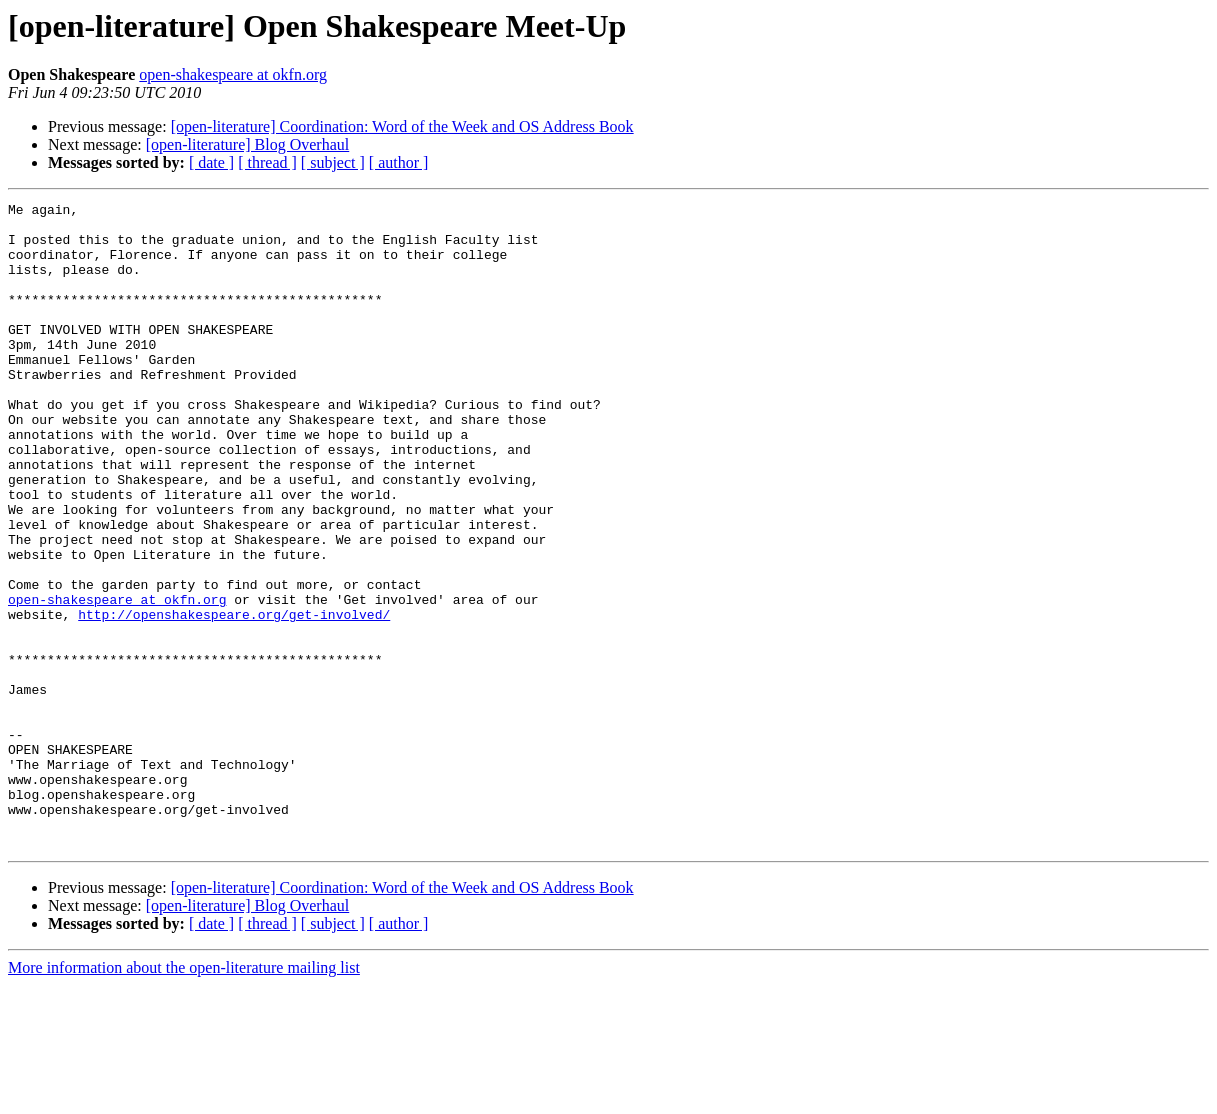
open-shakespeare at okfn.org (233, 74)
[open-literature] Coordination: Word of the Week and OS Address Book (402, 126)
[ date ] (211, 162)
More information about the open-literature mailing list (184, 1096)
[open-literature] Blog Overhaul (247, 144)
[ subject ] (333, 162)
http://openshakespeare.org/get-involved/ (234, 698)
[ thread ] (267, 162)
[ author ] (399, 162)
